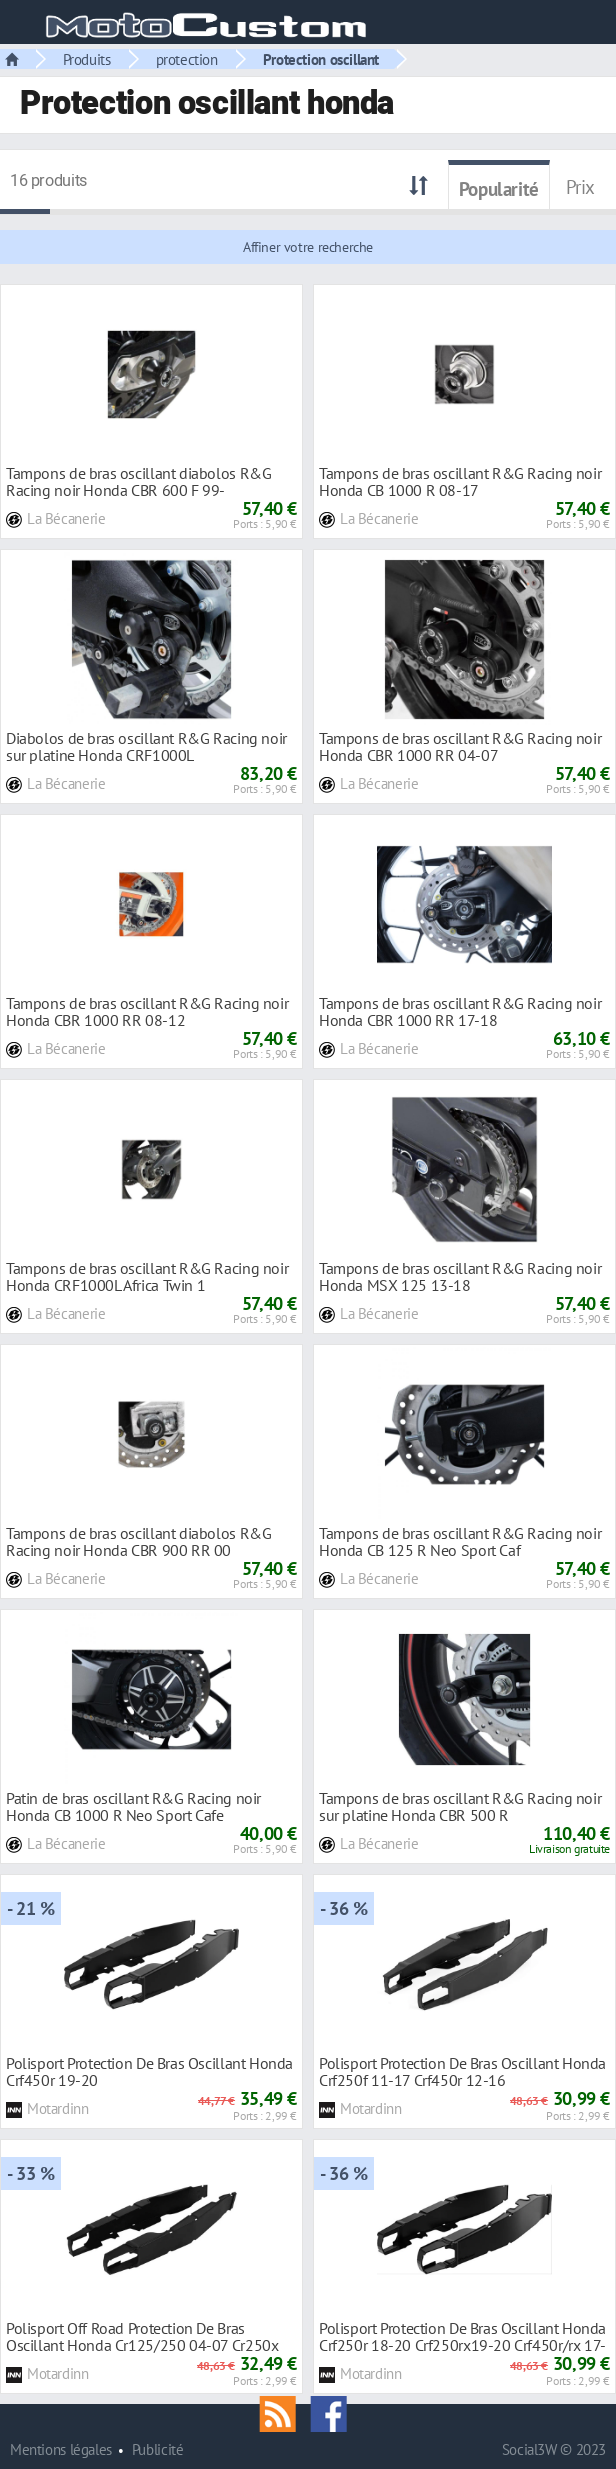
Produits (87, 59)
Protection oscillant (321, 59)
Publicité (158, 2449)
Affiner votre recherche (308, 247)
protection (187, 59)
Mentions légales (61, 2449)
